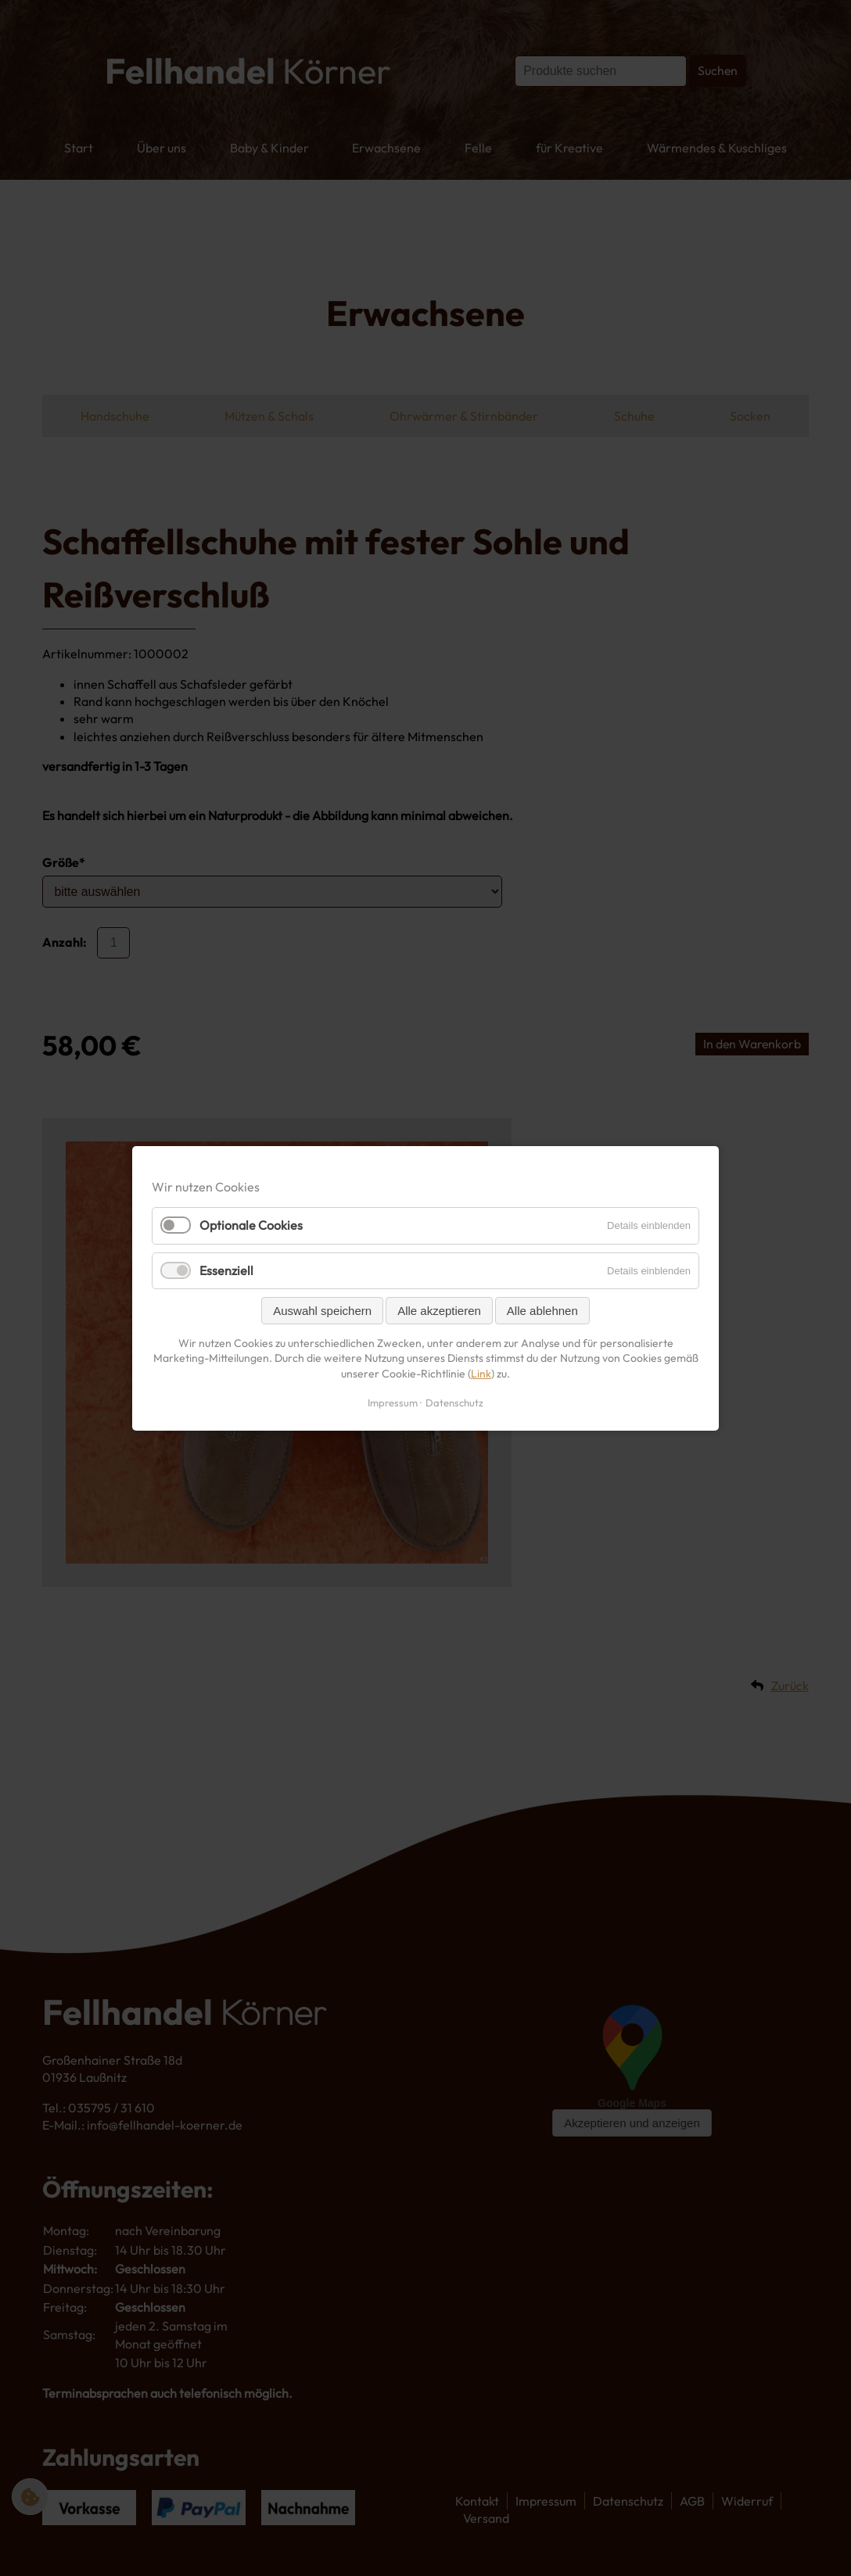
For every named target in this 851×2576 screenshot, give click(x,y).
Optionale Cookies (251, 1225)
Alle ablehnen (542, 1310)
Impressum (393, 1401)
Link (481, 1373)
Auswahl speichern (322, 1310)
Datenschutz (454, 1401)
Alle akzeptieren (439, 1310)
